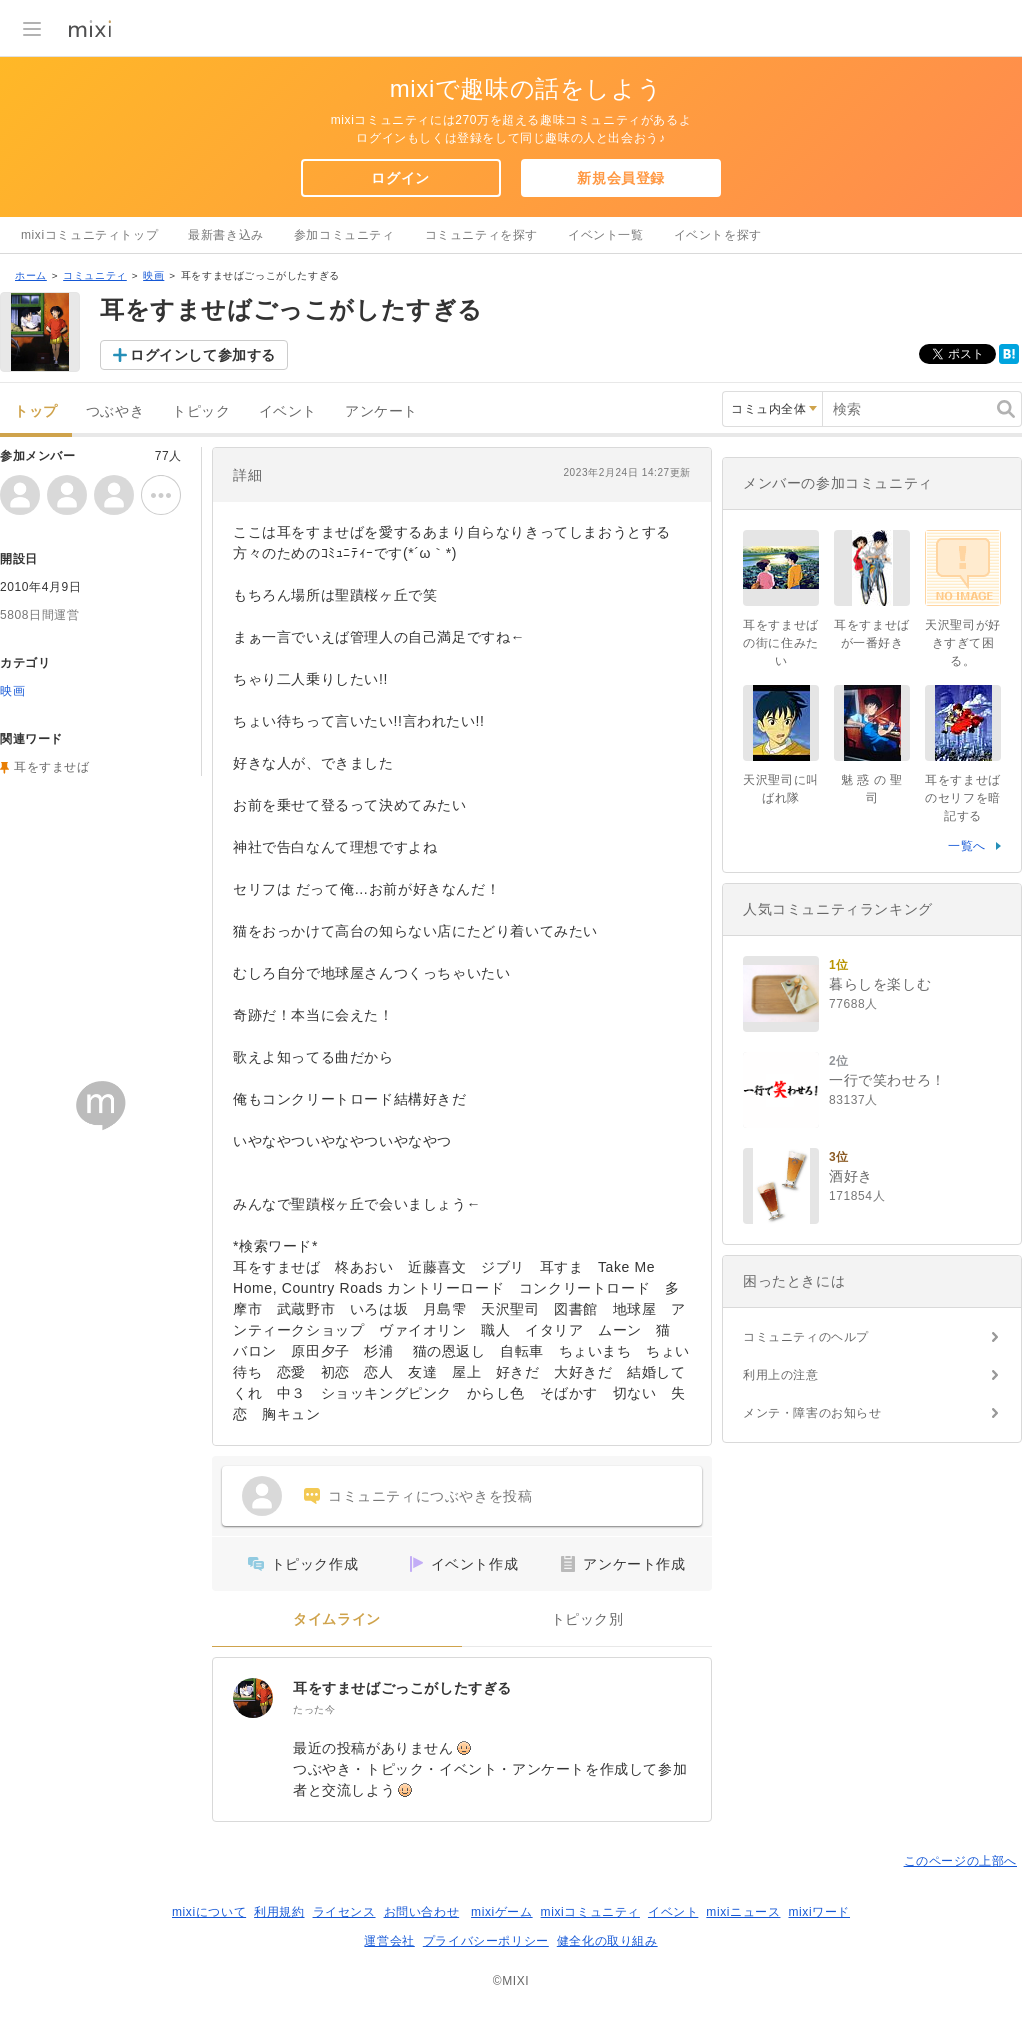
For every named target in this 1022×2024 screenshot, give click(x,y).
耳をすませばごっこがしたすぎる (402, 1688)
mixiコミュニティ (590, 1912)
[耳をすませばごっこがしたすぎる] (253, 1698)
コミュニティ (95, 275)
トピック (201, 411)
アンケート (381, 411)
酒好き (851, 1176)
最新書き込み (226, 235)
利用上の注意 (781, 1375)
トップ (36, 411)
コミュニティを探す (481, 235)
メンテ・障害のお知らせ (812, 1413)
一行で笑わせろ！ (887, 1080)
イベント (288, 411)
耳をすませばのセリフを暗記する (963, 798)
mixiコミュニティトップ (89, 235)
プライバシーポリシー (486, 1941)
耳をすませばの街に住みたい (781, 643)
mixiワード (819, 1912)
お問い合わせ (422, 1912)
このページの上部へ (960, 1861)
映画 (153, 275)
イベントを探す (718, 235)
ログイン (400, 178)
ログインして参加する (203, 355)
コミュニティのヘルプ (806, 1337)
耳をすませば (52, 767)
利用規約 (279, 1912)
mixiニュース (743, 1912)
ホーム (31, 275)
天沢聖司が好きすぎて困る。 (963, 643)
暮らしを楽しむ (880, 984)
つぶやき (115, 411)
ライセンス (344, 1912)
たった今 (314, 1709)
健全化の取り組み (607, 1941)
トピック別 (587, 1619)
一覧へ (967, 846)
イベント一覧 (606, 235)
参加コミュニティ (344, 235)
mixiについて (209, 1912)
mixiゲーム (502, 1912)
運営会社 (389, 1941)
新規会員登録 (621, 178)
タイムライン (337, 1619)
